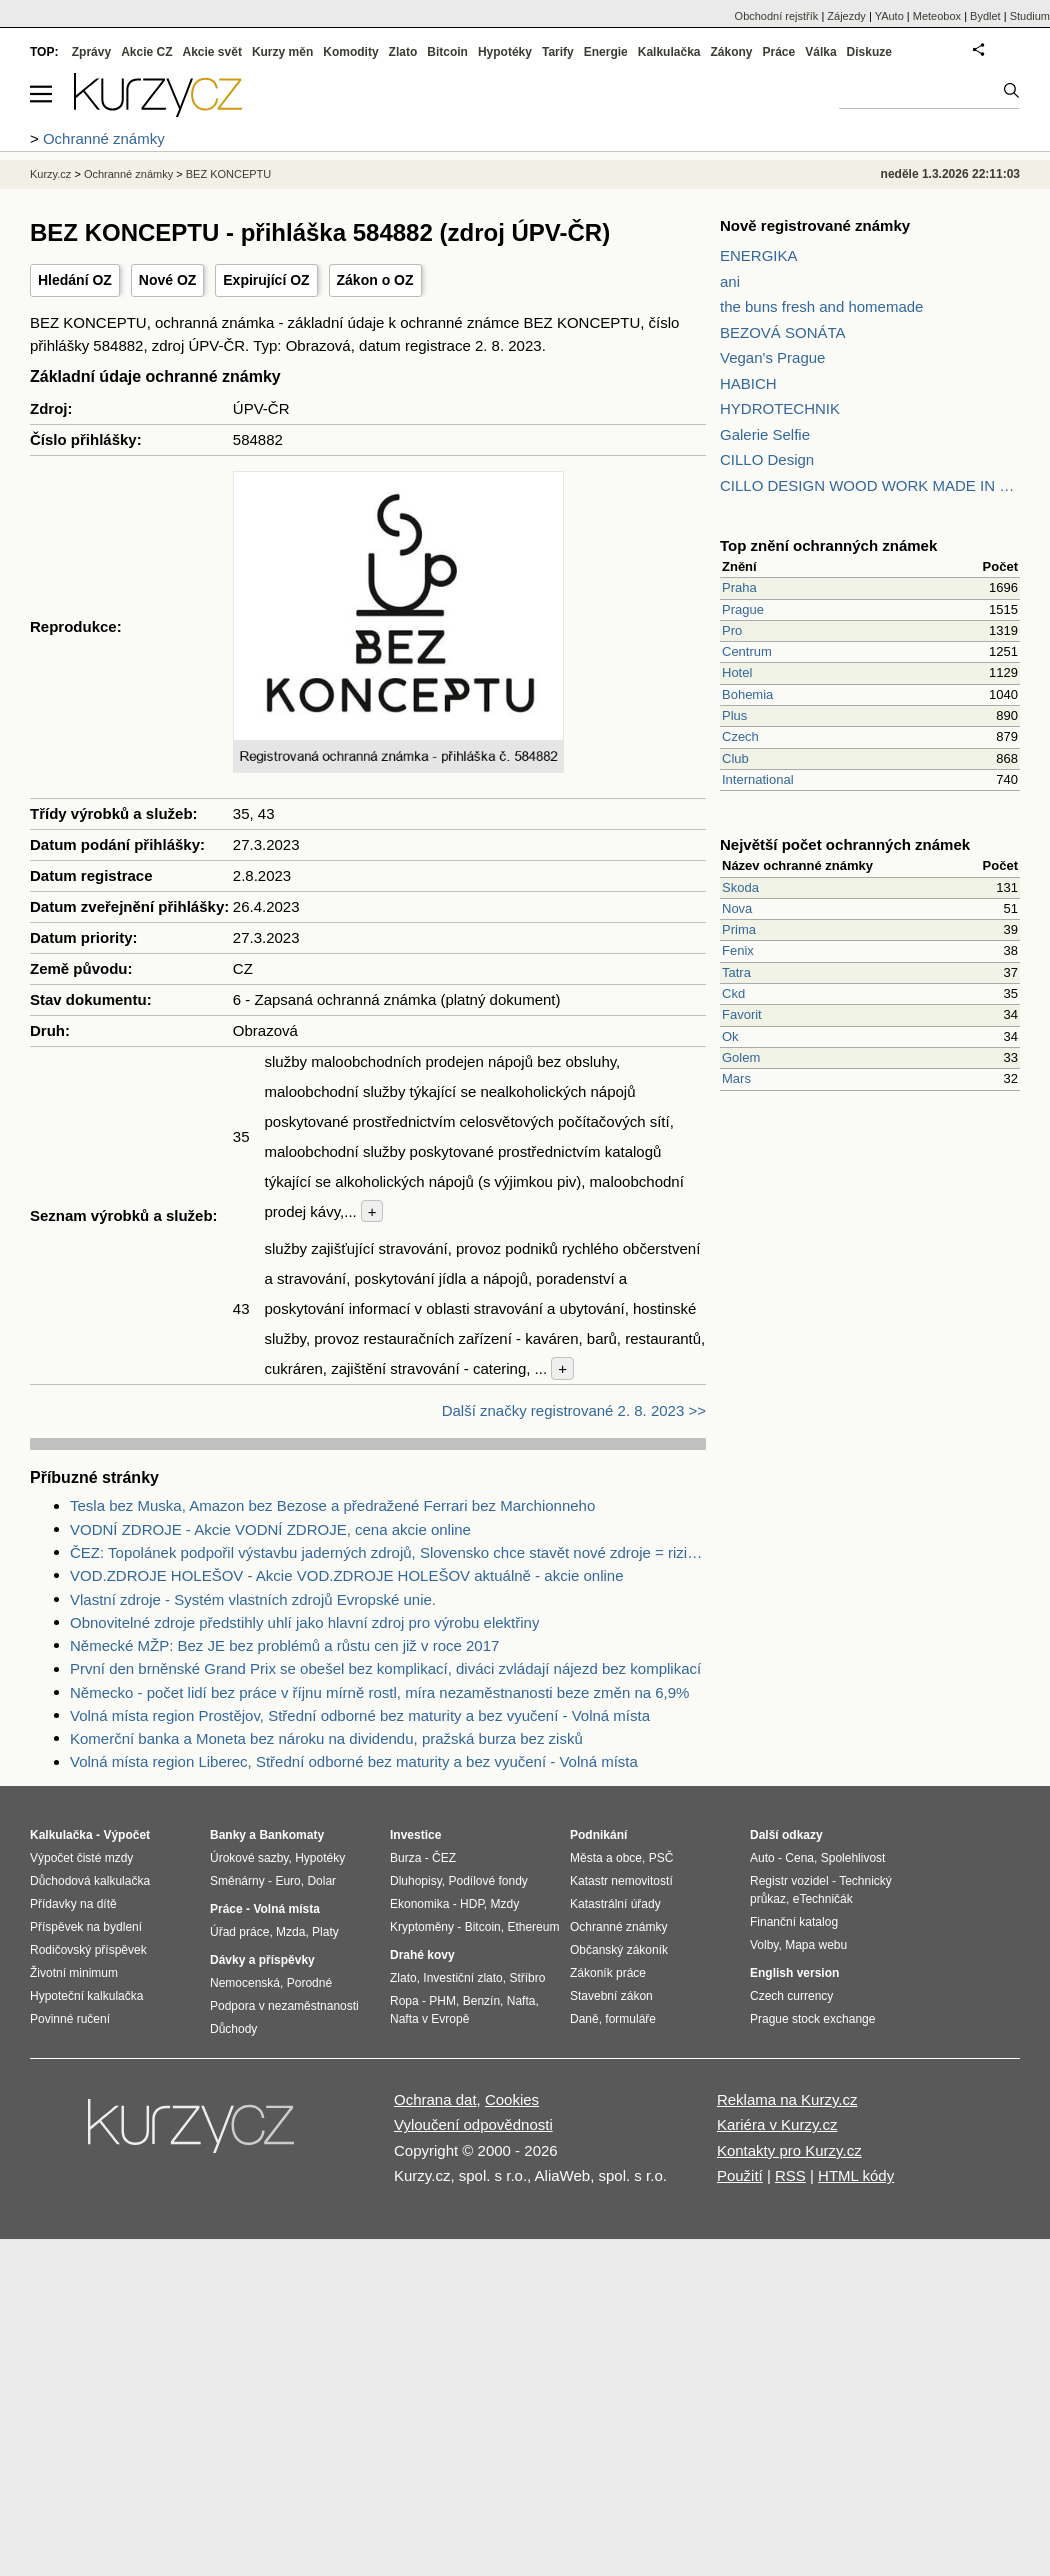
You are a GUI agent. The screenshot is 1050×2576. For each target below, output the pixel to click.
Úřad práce (239, 1932)
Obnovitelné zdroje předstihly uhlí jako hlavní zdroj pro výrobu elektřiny (304, 1622)
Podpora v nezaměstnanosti (284, 2006)
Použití (740, 2175)
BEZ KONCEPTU (229, 174)
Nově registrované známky (815, 225)
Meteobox (937, 16)
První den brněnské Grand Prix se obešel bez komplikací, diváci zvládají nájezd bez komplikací (385, 1668)
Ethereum (533, 1927)
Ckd (733, 993)
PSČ (661, 1858)
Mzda (290, 1932)
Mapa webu (816, 1945)
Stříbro (527, 1978)
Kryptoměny (422, 1927)
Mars (736, 1078)
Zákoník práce (608, 1973)
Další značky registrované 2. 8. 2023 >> (574, 1410)
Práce (779, 52)
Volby (764, 1945)
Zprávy (91, 52)
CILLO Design (767, 459)
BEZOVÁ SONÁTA (783, 332)
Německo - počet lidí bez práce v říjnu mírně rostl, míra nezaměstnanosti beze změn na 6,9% (379, 1692)
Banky (228, 1835)
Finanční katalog (794, 1922)
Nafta (521, 2001)
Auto (762, 1858)
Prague (743, 609)
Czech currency (791, 1996)
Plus (734, 715)
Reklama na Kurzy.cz (787, 2099)
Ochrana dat (435, 2099)
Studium (1030, 16)
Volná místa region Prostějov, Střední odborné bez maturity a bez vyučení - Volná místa (360, 1715)
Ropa (404, 2001)
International (758, 779)
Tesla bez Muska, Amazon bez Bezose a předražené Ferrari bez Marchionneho (332, 1505)
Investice (415, 1835)
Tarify (558, 52)
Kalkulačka (669, 52)
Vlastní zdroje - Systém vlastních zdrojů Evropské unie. (253, 1599)
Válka (820, 52)
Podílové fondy (487, 1881)
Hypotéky (505, 52)
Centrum (747, 651)
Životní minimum (74, 1973)
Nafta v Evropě (429, 2019)
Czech (740, 736)
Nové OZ (168, 280)
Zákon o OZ (375, 280)
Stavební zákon (611, 1996)
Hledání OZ (75, 280)
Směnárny (237, 1881)
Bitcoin (447, 52)
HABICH (748, 383)
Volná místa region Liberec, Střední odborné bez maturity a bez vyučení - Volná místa (354, 1761)
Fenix (738, 950)
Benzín (481, 2001)
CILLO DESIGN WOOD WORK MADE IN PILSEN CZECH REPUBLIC (870, 485)
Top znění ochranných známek (828, 545)
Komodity (350, 52)
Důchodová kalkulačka (90, 1881)
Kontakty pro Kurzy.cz (789, 2150)
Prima (739, 929)
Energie (606, 52)
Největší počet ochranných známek (845, 844)
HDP (472, 1904)
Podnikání (598, 1835)
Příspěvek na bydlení (86, 1927)
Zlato (403, 52)
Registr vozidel (789, 1881)
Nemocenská (245, 1983)
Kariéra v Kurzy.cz (777, 2124)
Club (735, 758)
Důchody (233, 2029)
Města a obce (606, 1858)
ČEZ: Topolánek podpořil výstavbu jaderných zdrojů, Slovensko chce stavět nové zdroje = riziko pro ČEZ (388, 1552)
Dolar (321, 1881)
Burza (405, 1858)
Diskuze (869, 52)
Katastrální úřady (615, 1904)
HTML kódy (856, 2175)
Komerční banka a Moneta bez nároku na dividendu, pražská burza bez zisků (326, 1738)
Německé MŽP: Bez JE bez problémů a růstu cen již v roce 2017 (284, 1645)
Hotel (737, 672)
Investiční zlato (462, 1978)
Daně (584, 2019)
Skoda (740, 887)
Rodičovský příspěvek (88, 1950)
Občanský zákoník (619, 1950)
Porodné (309, 1983)
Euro (287, 1881)
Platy (325, 1932)
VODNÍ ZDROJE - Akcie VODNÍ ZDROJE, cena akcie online (270, 1529)
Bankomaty (291, 1835)
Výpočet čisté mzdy (81, 1858)
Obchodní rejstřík (777, 16)
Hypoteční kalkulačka (86, 1996)
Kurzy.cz (50, 174)
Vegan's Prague (772, 357)
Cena (799, 1858)
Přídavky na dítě (73, 1904)
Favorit (742, 1014)
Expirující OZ (266, 280)
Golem (741, 1057)
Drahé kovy (422, 1955)
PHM (442, 2001)
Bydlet (985, 16)
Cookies (512, 2099)
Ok (730, 1036)
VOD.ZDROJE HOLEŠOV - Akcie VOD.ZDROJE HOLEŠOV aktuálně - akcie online (347, 1575)
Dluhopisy (416, 1881)
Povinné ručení (70, 2019)
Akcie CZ (146, 52)
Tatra (736, 972)
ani (730, 281)
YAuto (889, 16)
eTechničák (823, 1899)
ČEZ (444, 1858)
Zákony (731, 52)
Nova (737, 908)
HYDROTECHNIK (780, 408)
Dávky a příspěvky (262, 1960)
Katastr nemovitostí (621, 1881)
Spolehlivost (853, 1858)
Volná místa (286, 1909)
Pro (732, 630)
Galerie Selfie (765, 434)
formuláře (630, 2019)
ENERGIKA (759, 255)
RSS (790, 2175)
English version (794, 1973)
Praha (739, 587)
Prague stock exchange (812, 2019)
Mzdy (505, 1904)
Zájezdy (846, 16)
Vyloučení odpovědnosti (473, 2124)
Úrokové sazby (249, 1858)
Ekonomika (419, 1904)
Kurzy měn (282, 52)
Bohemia (747, 694)
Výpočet (126, 1835)
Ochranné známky (128, 174)
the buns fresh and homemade (821, 306)
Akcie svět (212, 52)
